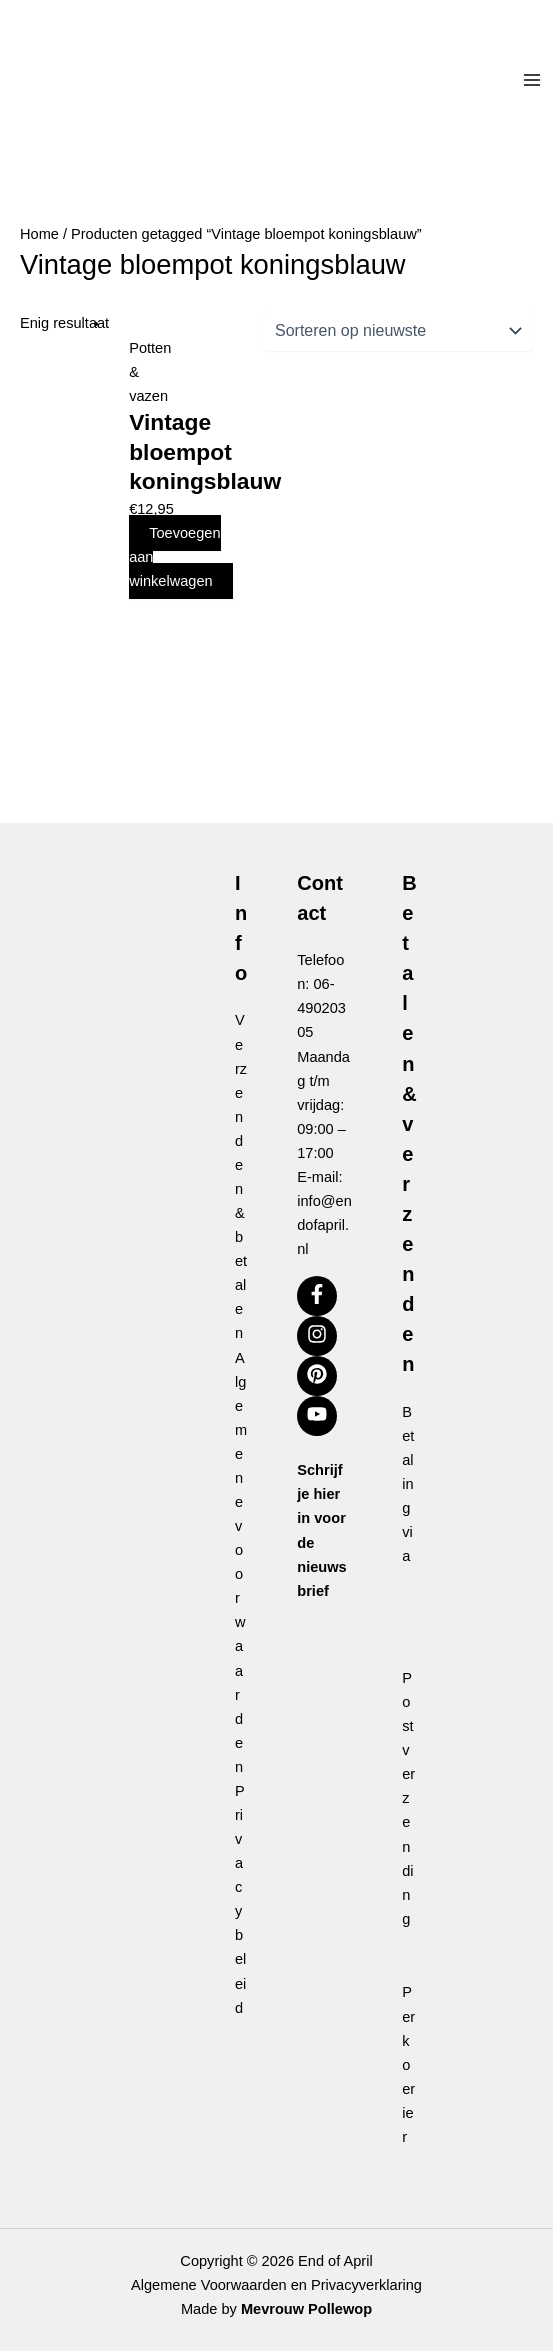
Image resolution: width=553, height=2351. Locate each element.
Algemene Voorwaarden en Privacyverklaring (276, 2285)
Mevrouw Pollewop (306, 2309)
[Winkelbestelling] (398, 331)
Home (39, 234)
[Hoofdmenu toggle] (532, 80)
